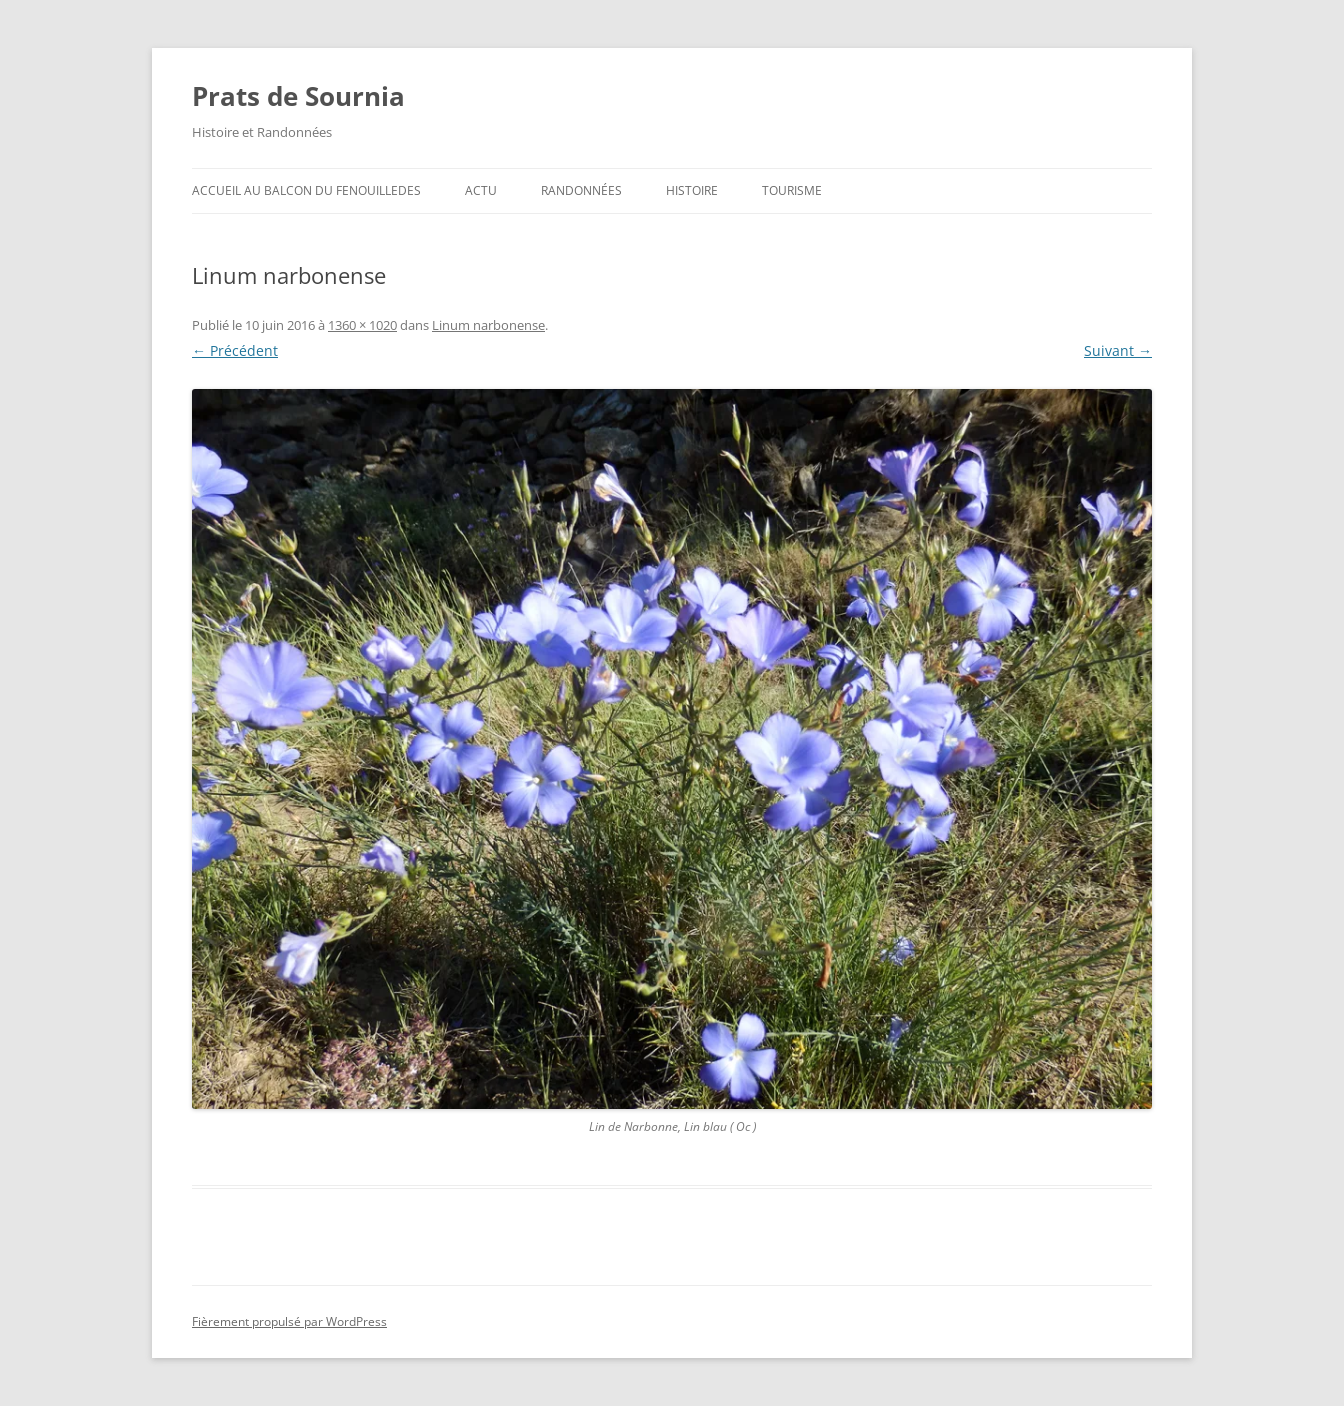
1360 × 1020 (362, 325)
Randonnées (581, 190)
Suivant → (1118, 350)
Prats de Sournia (298, 96)
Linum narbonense (488, 325)
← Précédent (235, 350)
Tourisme (792, 190)
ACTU (481, 190)
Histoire (692, 190)
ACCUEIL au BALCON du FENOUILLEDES (306, 190)
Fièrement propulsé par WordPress (289, 1321)
